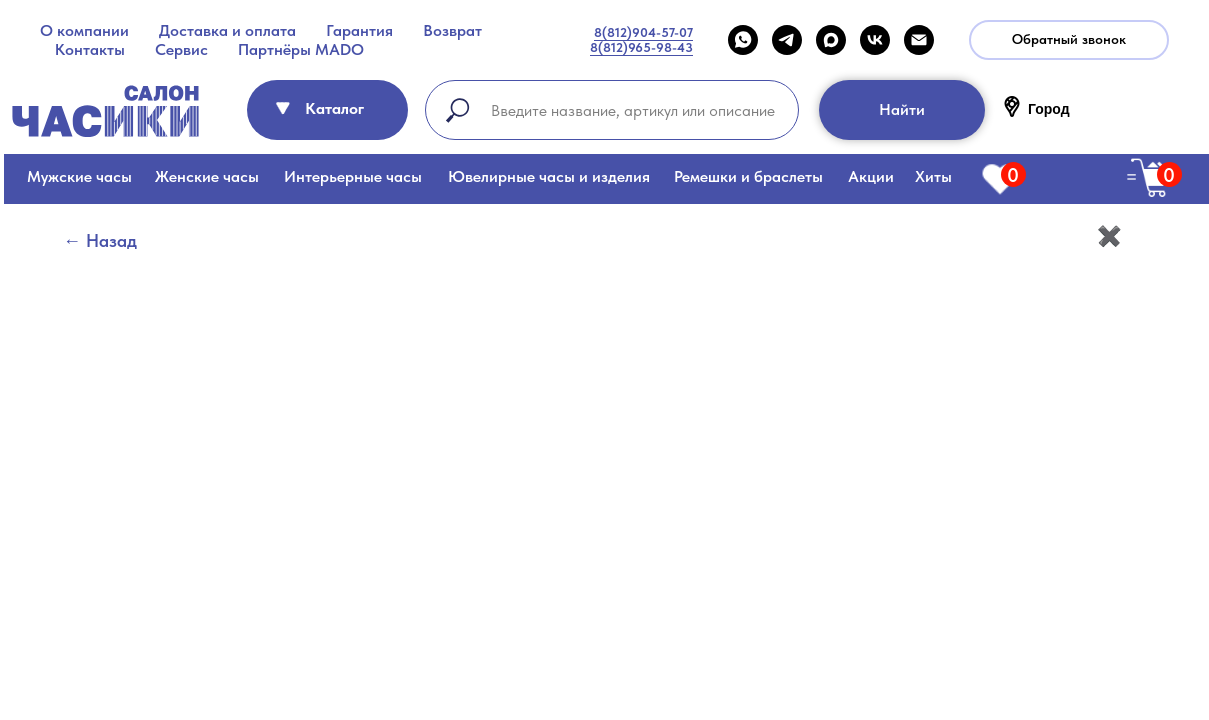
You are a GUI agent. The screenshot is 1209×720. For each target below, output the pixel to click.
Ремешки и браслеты (748, 176)
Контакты (90, 49)
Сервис (181, 49)
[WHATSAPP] (743, 40)
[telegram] (787, 40)
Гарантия (359, 30)
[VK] (875, 40)
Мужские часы (79, 176)
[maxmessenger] (831, 40)
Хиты (933, 176)
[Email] (919, 40)
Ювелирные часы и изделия (549, 176)
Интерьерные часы (353, 176)
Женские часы (207, 176)
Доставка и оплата (227, 30)
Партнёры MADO (301, 49)
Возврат (452, 30)
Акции (871, 176)
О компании (84, 30)
